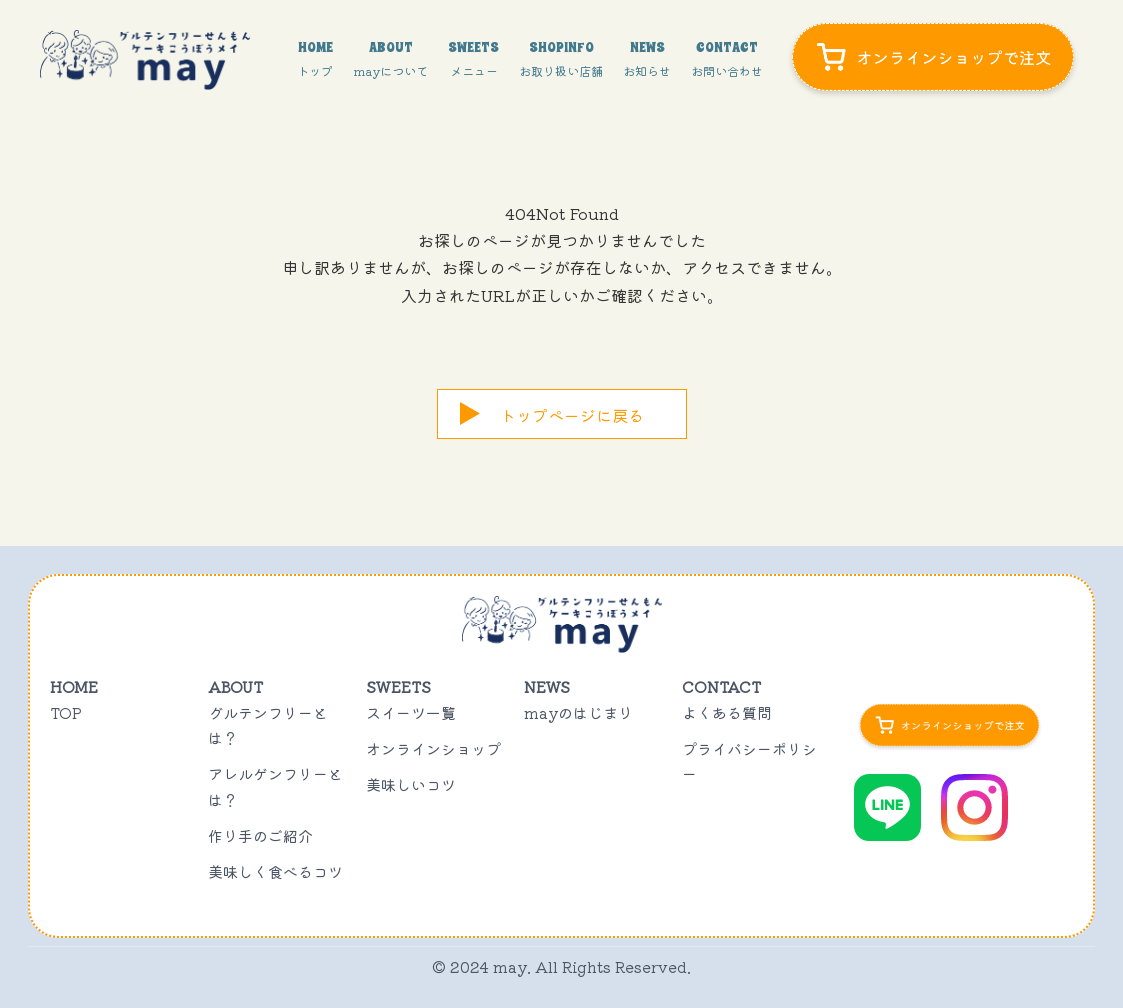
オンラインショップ (433, 748)
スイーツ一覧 (411, 712)
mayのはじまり (578, 712)
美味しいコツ (411, 784)
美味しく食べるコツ (275, 871)
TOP (66, 712)
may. (512, 966)
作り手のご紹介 (260, 835)
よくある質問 (727, 712)
